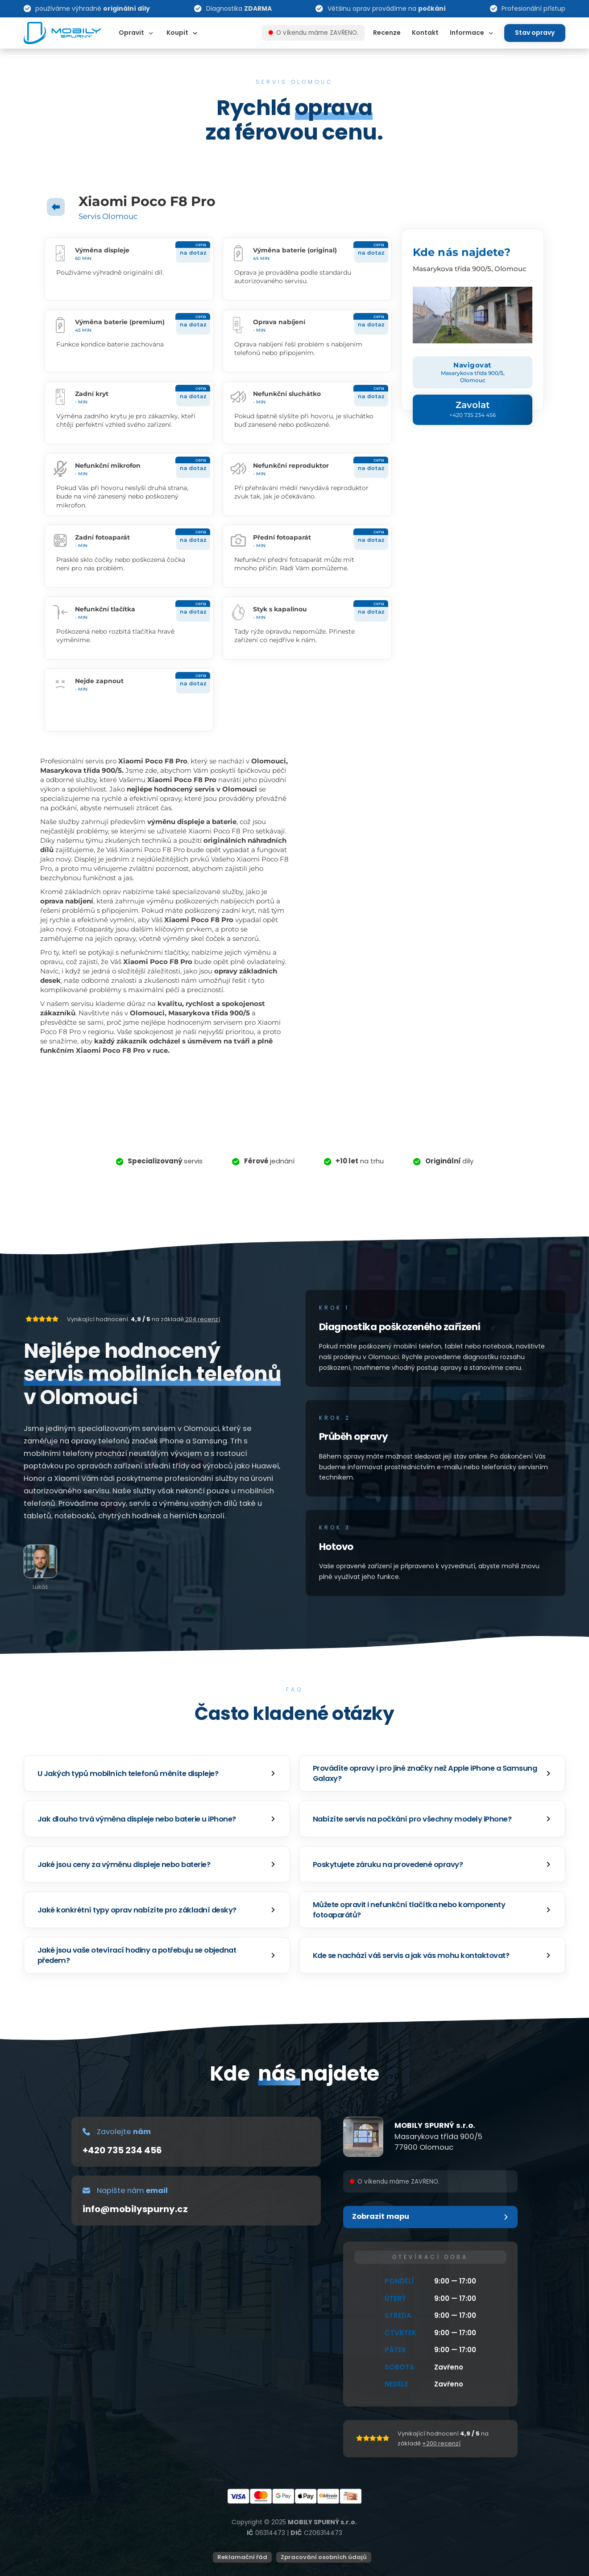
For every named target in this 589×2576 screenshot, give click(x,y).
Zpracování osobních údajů (324, 2557)
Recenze (387, 32)
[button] (156, 1773)
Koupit (177, 32)
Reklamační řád (242, 2557)
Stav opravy (535, 32)
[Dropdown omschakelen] (151, 33)
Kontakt (425, 32)
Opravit (131, 32)
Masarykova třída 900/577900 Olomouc (438, 2142)
